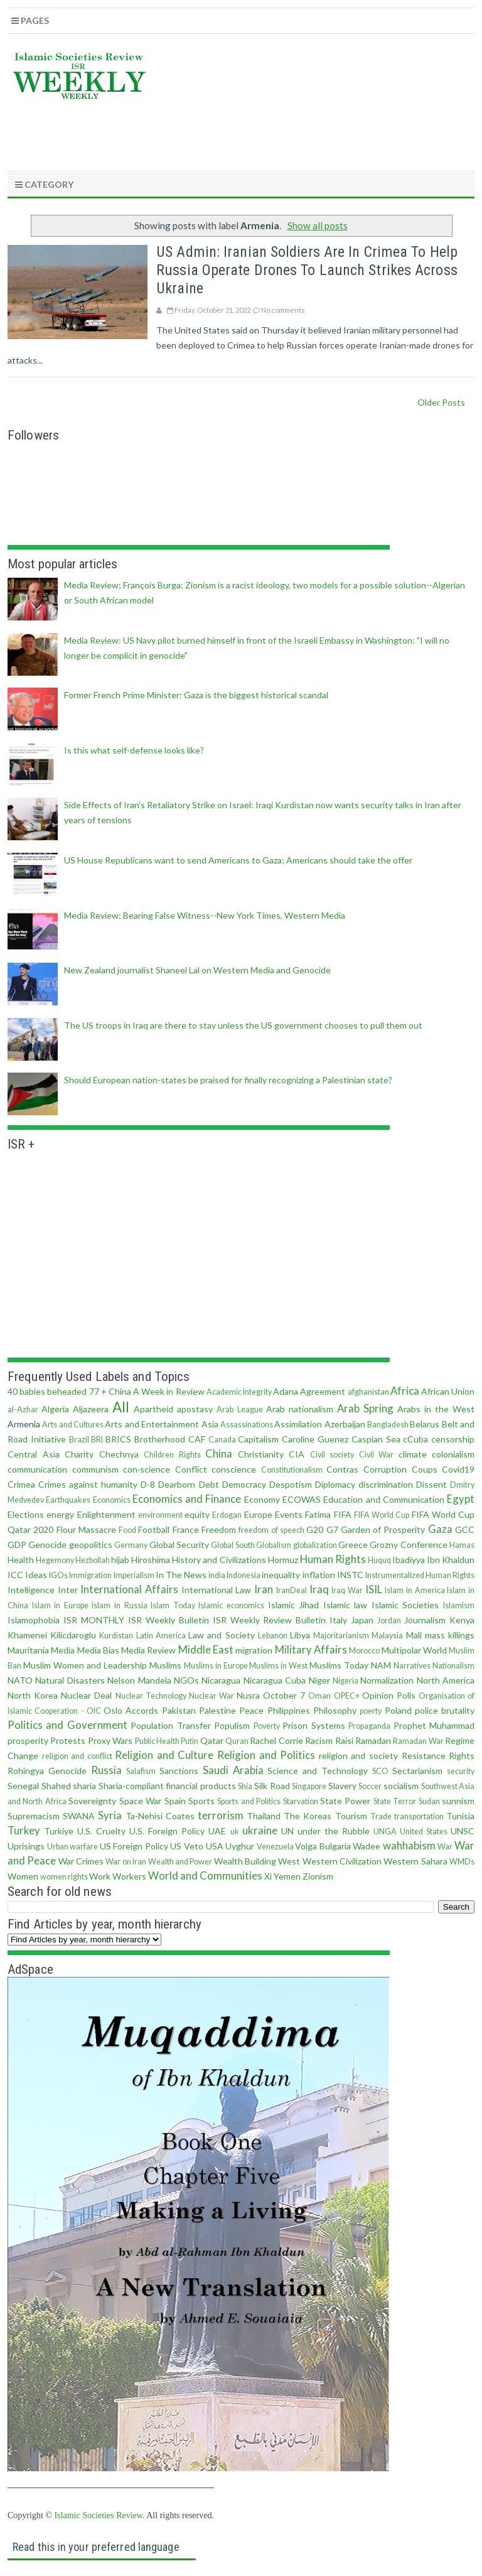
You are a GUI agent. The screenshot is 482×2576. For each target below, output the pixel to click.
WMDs (461, 1861)
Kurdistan (116, 1635)
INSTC (350, 1574)
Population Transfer (170, 1725)
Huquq (379, 1560)
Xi (268, 1876)
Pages (30, 20)
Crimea (21, 1484)
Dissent (431, 1484)
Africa (404, 1390)
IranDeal (291, 1590)
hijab (120, 1559)
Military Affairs (311, 1649)
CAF (196, 1439)
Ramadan (373, 1740)
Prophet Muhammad (434, 1725)
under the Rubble (333, 1831)
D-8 (148, 1484)
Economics (112, 1500)
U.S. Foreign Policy (167, 1831)
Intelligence (31, 1589)
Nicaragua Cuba (275, 1680)
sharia (84, 1785)
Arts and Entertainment (152, 1424)
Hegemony (55, 1560)
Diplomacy (335, 1484)
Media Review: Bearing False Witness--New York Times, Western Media (204, 915)
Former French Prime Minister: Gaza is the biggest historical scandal (196, 695)
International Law (216, 1589)
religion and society (358, 1755)
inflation (319, 1574)
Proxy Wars (110, 1740)
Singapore (309, 1786)
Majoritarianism (341, 1635)
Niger (319, 1680)
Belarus (424, 1424)
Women (23, 1876)
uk (234, 1831)
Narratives (412, 1665)
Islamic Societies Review (98, 2515)
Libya (300, 1635)
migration (253, 1650)
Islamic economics (231, 1605)
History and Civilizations (218, 1559)
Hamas (461, 1545)
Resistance (424, 1755)
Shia (245, 1786)
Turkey (24, 1830)
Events (289, 1514)
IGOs (58, 1575)
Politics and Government (67, 1724)
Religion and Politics (266, 1755)
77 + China (110, 1391)
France (186, 1529)
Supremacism (34, 1815)
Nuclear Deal (86, 1695)
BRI (97, 1439)
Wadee (366, 1846)
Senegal (23, 1785)
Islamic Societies (405, 1604)
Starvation (300, 1801)
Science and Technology (317, 1770)
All (120, 1407)
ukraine (259, 1830)
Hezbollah (92, 1560)
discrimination (385, 1484)
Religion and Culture (164, 1755)
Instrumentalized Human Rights (419, 1575)
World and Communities (205, 1875)
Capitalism (258, 1439)
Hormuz (283, 1559)
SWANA (79, 1815)
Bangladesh (388, 1424)
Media (63, 1650)
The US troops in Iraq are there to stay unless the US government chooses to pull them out (243, 1025)
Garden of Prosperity (383, 1529)
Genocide (47, 1544)
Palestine (217, 1710)
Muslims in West (278, 1665)
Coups (424, 1469)
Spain (175, 1800)
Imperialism (134, 1575)
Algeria (55, 1409)
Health (21, 1559)
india (216, 1575)
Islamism (458, 1605)
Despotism (290, 1484)
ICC (15, 1574)
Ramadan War (418, 1741)
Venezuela (275, 1846)
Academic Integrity (239, 1392)
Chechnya (119, 1454)
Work (99, 1876)
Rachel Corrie (276, 1740)
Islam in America (414, 1590)
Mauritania (28, 1650)
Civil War (376, 1454)
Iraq (319, 1589)
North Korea (33, 1695)
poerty (371, 1711)
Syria (110, 1815)
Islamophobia (34, 1620)
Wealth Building (245, 1861)
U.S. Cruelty (101, 1831)
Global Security (179, 1544)
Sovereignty (92, 1800)
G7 (332, 1529)
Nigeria (345, 1681)
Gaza (440, 1528)
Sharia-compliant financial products (167, 1785)
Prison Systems (313, 1725)
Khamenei (27, 1635)
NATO (20, 1680)
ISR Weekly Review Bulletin (269, 1620)
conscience (234, 1469)
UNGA (385, 1831)
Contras (342, 1469)
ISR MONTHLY (93, 1620)
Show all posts (317, 225)
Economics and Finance (187, 1498)
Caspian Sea (375, 1439)
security (460, 1771)
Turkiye (58, 1831)
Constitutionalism (292, 1470)
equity (197, 1514)
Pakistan (179, 1710)
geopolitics (90, 1544)
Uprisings (26, 1846)
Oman (319, 1696)
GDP (17, 1544)
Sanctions (178, 1770)
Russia (106, 1770)
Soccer (370, 1786)
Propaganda (369, 1726)
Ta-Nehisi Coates (160, 1815)
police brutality (444, 1710)
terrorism (221, 1815)
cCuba (415, 1439)
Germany (130, 1545)
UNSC (462, 1831)
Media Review (148, 1650)
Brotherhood (159, 1439)
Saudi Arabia (233, 1770)
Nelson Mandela (139, 1680)
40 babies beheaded (47, 1391)
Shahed (56, 1785)
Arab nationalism (299, 1409)
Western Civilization (342, 1861)
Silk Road (272, 1785)
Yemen (287, 1876)
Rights (461, 1755)
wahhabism (409, 1845)
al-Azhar (23, 1409)
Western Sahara (415, 1861)
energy (60, 1514)
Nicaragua (220, 1680)
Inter (68, 1589)
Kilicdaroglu (73, 1635)
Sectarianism (417, 1770)
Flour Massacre (86, 1529)
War (445, 1846)
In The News (181, 1574)
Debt (209, 1484)
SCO (380, 1771)
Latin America (161, 1635)
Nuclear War (211, 1696)
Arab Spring (365, 1408)
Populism (232, 1725)
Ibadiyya (408, 1559)
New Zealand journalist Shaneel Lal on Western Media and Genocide (197, 970)
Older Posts (441, 402)
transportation (419, 1816)
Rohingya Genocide (47, 1770)
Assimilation (298, 1424)
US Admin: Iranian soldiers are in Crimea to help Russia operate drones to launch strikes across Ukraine (307, 270)
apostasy (195, 1409)
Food (127, 1530)
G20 (314, 1529)
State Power (345, 1800)
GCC (464, 1529)
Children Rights (172, 1454)
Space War (140, 1800)
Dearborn (176, 1484)
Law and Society (221, 1635)
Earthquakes (68, 1500)
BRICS (118, 1439)
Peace (251, 1710)
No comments (283, 310)
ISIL (373, 1589)
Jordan (389, 1620)
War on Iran (125, 1861)
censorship (452, 1439)
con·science (146, 1469)
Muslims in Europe (216, 1665)
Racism (319, 1740)
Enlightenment (106, 1514)
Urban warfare (73, 1846)
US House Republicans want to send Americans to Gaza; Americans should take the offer (238, 860)
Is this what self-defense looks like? (134, 750)
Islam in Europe (60, 1605)
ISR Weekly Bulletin (168, 1620)
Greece (353, 1544)
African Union (447, 1391)
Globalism (273, 1545)
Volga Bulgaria (323, 1846)
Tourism (351, 1815)
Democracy (244, 1484)
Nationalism (453, 1665)
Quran (237, 1741)
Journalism (425, 1620)
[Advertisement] (246, 132)
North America (445, 1680)
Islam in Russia (119, 1605)
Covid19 (458, 1469)
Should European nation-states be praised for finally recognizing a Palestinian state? (228, 1079)
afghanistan (368, 1392)
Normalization (387, 1680)
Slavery (342, 1785)
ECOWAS (301, 1499)
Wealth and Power (180, 1861)
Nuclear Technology (150, 1696)
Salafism (141, 1771)
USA (214, 1846)
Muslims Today (338, 1665)
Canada (222, 1439)
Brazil (79, 1439)
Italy (338, 1620)
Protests (67, 1740)
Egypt (460, 1498)
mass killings (449, 1635)
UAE (217, 1831)
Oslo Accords (131, 1710)
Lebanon (272, 1635)
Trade (381, 1816)
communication (37, 1469)
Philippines (288, 1710)
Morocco (364, 1650)
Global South (232, 1545)
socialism (401, 1785)
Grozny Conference (408, 1544)
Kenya (461, 1620)
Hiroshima (150, 1559)
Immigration (90, 1575)
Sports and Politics (249, 1801)
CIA (296, 1454)
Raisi (344, 1740)
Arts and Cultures (73, 1424)
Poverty (267, 1726)
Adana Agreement (309, 1391)
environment (160, 1515)
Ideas (36, 1574)
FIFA (342, 1514)
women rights (64, 1876)
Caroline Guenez (315, 1439)
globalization (315, 1545)
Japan (362, 1620)
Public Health (157, 1741)
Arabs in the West (435, 1409)
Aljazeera (91, 1409)
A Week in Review (169, 1391)
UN (287, 1831)
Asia (209, 1424)
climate (413, 1454)
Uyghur (239, 1846)
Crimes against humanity (87, 1484)
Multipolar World (414, 1650)
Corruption (385, 1469)
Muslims (165, 1665)
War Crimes (81, 1861)
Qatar (211, 1740)
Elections (26, 1514)
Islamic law (345, 1604)
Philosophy (334, 1710)
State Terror (394, 1801)
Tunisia (460, 1815)
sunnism (458, 1800)
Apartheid (153, 1409)
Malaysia (387, 1635)
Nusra (248, 1695)
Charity (79, 1454)
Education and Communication (383, 1499)
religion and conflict (77, 1756)
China (218, 1453)
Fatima (318, 1514)
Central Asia (34, 1454)
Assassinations (246, 1424)
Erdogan (227, 1515)
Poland (398, 1710)
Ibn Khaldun (450, 1559)
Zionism (318, 1876)
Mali (414, 1635)
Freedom (218, 1529)
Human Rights (333, 1559)
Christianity (261, 1454)
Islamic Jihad (293, 1604)
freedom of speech (271, 1530)
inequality (281, 1574)
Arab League (239, 1409)
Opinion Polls (388, 1695)
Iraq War (347, 1590)
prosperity (28, 1740)
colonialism (453, 1454)
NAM (381, 1665)
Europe (258, 1514)
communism (95, 1469)
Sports (201, 1800)
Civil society (332, 1454)
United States (423, 1831)
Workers (129, 1876)
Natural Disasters (69, 1680)
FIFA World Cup (382, 1515)
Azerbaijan (344, 1424)
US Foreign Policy (134, 1846)
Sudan (429, 1801)
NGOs (186, 1680)
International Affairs (129, 1589)
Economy (262, 1499)
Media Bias (98, 1650)
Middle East (205, 1649)
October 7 (284, 1695)
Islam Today (173, 1605)
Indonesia (243, 1575)
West (289, 1861)
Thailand (264, 1815)
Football (153, 1529)
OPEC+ (347, 1696)
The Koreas (307, 1815)
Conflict (191, 1469)
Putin (189, 1741)
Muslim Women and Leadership (85, 1665)
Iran (263, 1589)
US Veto (186, 1846)
